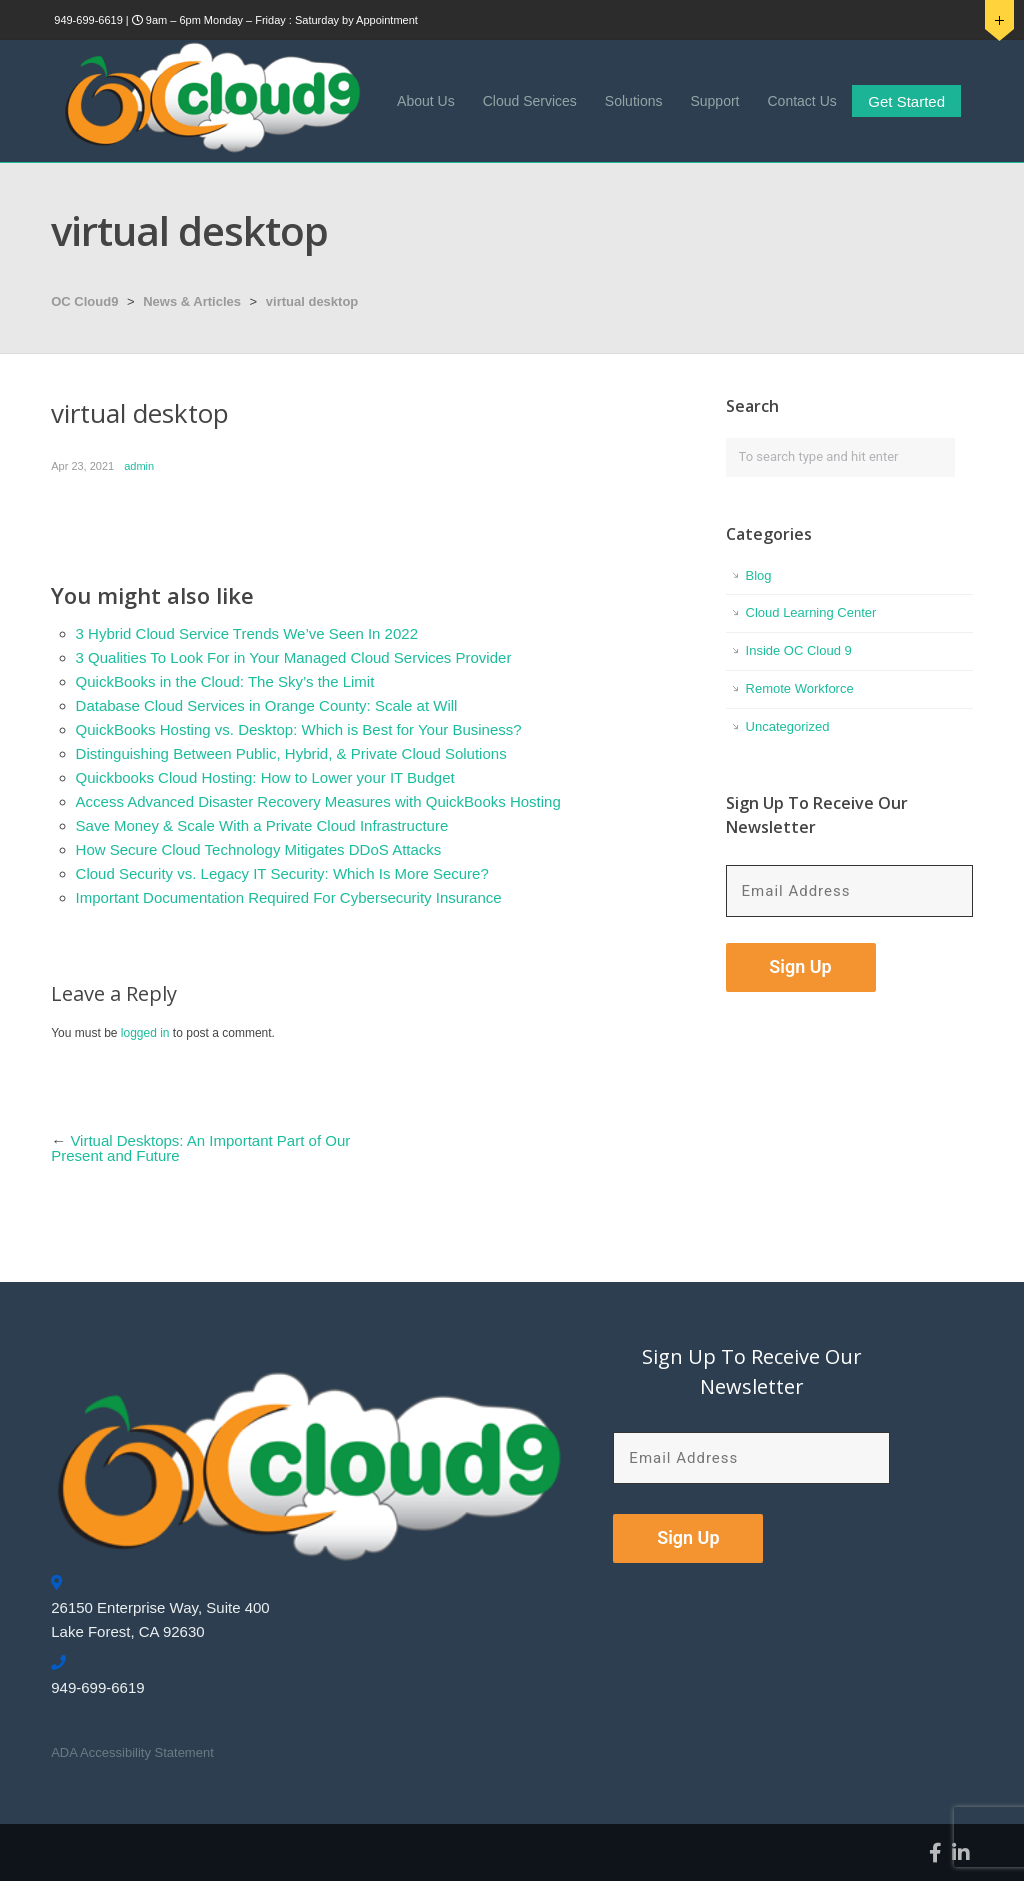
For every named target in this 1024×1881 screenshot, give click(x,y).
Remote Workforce (800, 688)
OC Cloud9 (84, 301)
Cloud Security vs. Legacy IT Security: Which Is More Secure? (282, 873)
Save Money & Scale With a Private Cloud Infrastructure (262, 825)
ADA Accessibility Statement (132, 1752)
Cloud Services (530, 101)
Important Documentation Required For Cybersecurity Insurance (289, 897)
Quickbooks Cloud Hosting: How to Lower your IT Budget (265, 777)
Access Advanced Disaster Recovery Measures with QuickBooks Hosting (318, 801)
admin (139, 466)
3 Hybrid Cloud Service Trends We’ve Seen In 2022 (247, 633)
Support (714, 101)
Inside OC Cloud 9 (799, 650)
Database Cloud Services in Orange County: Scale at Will (267, 705)
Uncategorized (788, 726)
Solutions (634, 101)
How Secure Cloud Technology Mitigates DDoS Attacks (259, 849)
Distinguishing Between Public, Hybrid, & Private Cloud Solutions (291, 753)
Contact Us (802, 101)
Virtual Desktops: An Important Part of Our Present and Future (200, 1148)
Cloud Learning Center (811, 612)
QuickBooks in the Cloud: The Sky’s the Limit (225, 681)
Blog (759, 575)
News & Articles (192, 301)
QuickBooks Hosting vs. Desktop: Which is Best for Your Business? (299, 729)
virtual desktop (312, 301)
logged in (145, 1033)
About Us (426, 101)
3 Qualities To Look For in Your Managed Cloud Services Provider (294, 657)
